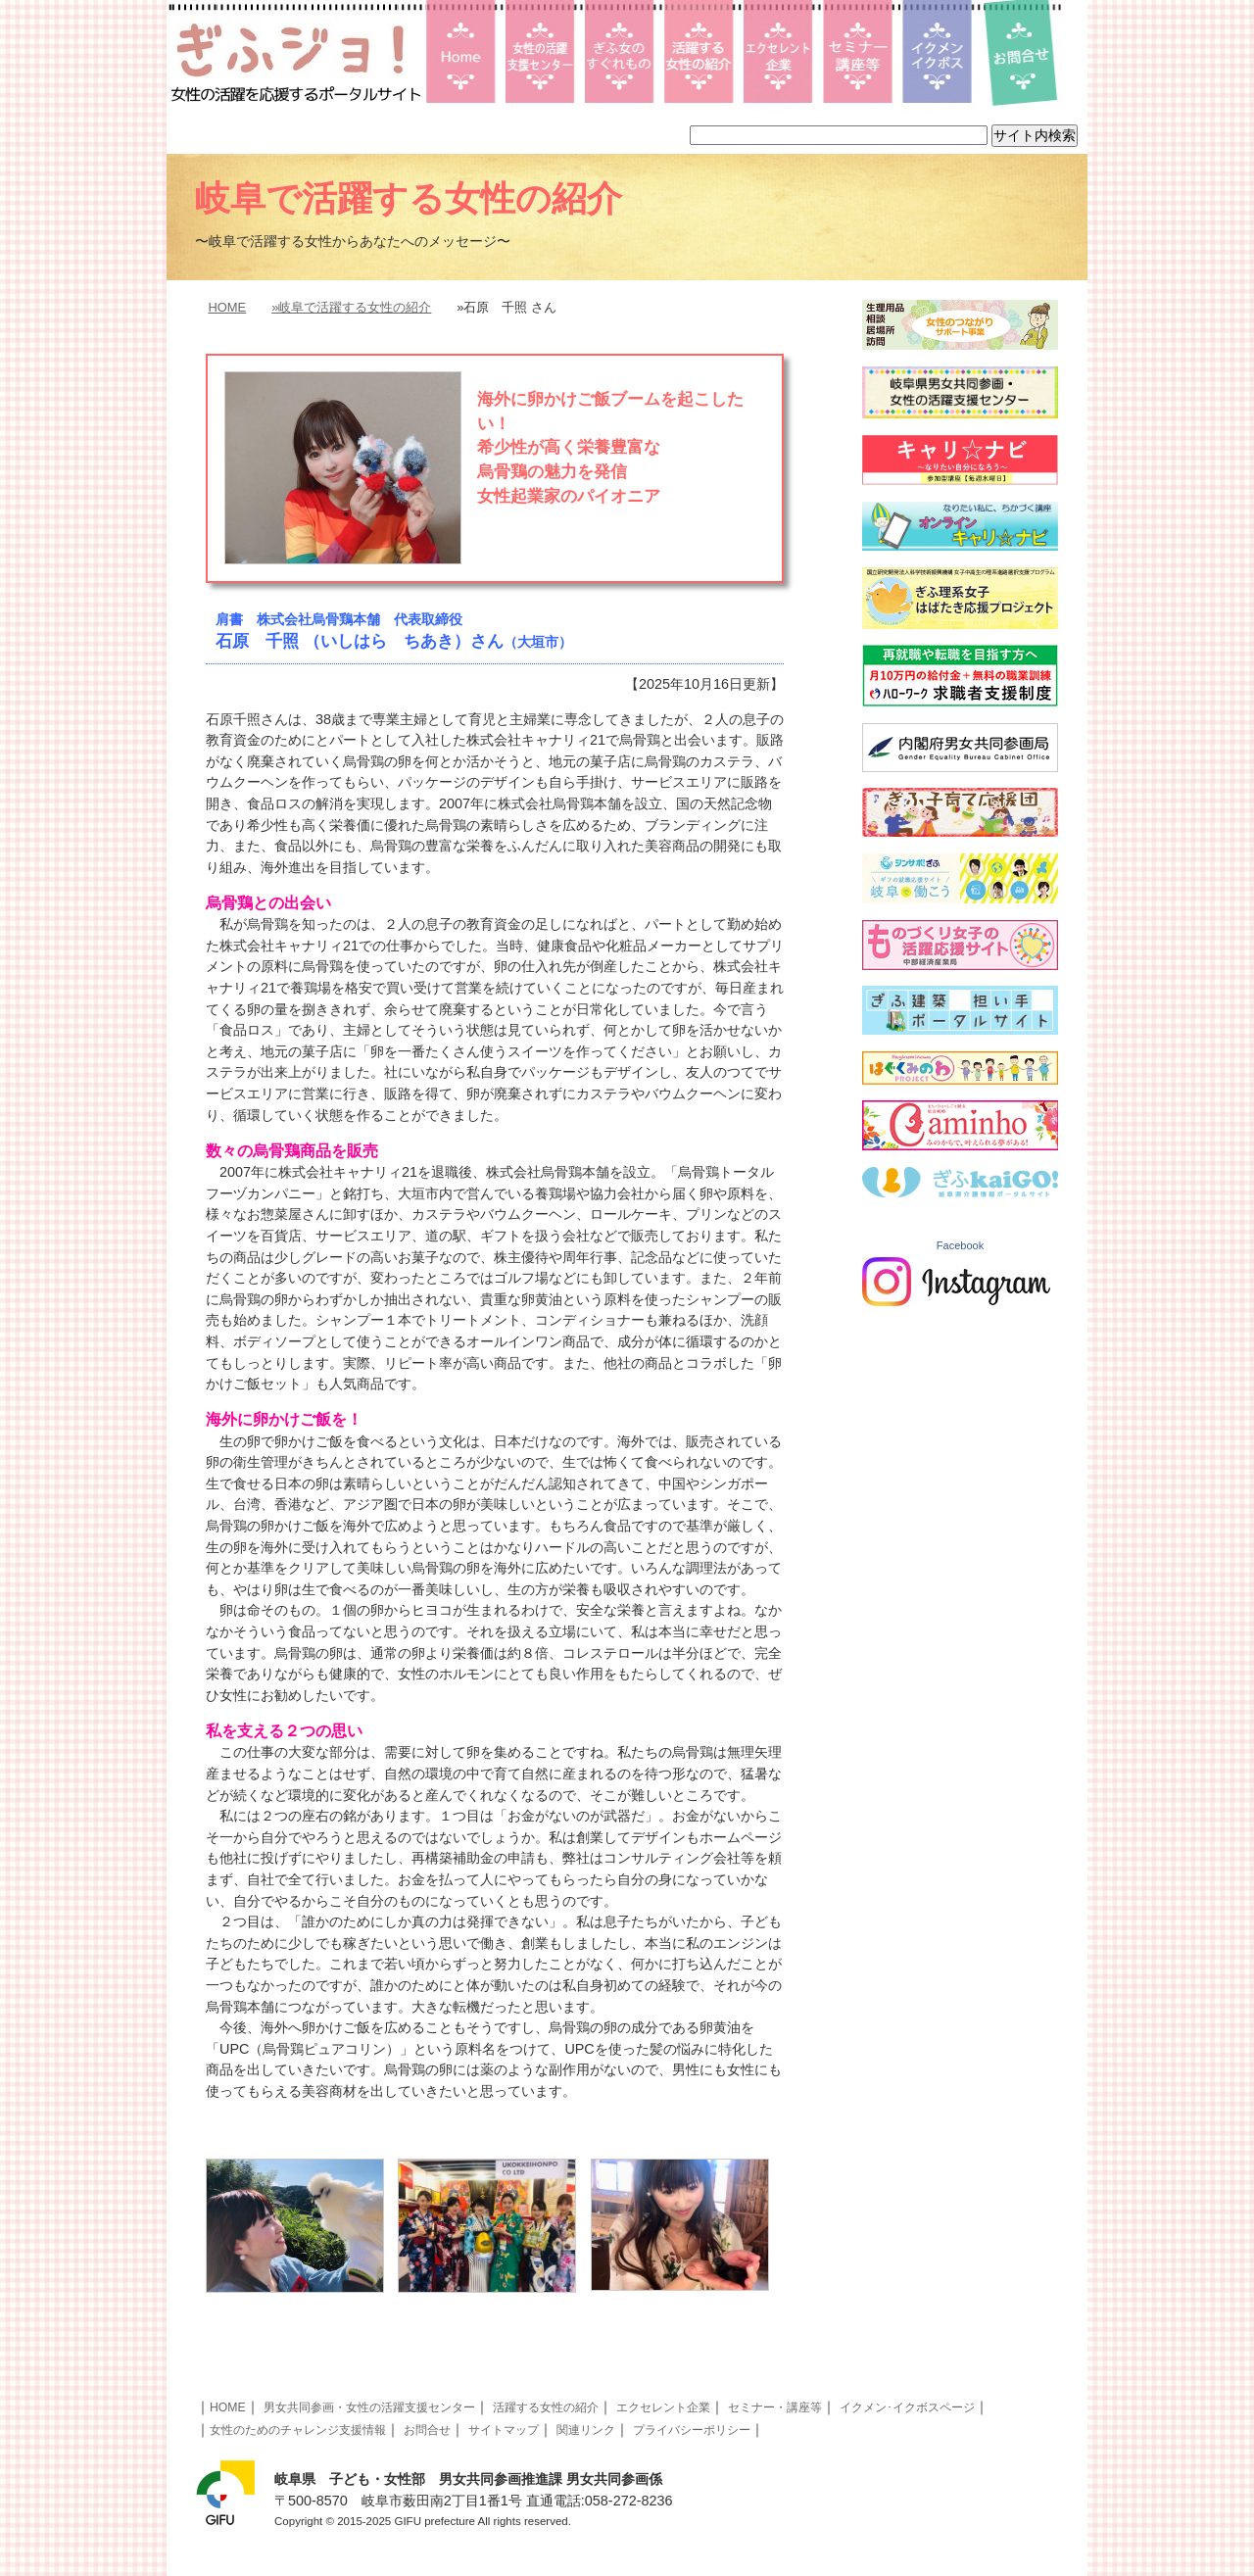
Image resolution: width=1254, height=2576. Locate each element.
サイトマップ (503, 2430)
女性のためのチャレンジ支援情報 (298, 2430)
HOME (227, 307)
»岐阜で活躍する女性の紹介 (351, 307)
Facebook (960, 1245)
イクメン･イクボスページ (907, 2407)
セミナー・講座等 (775, 2407)
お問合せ (427, 2430)
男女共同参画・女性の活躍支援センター (369, 2407)
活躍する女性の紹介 (546, 2407)
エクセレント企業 (663, 2407)
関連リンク (585, 2430)
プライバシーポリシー (691, 2430)
